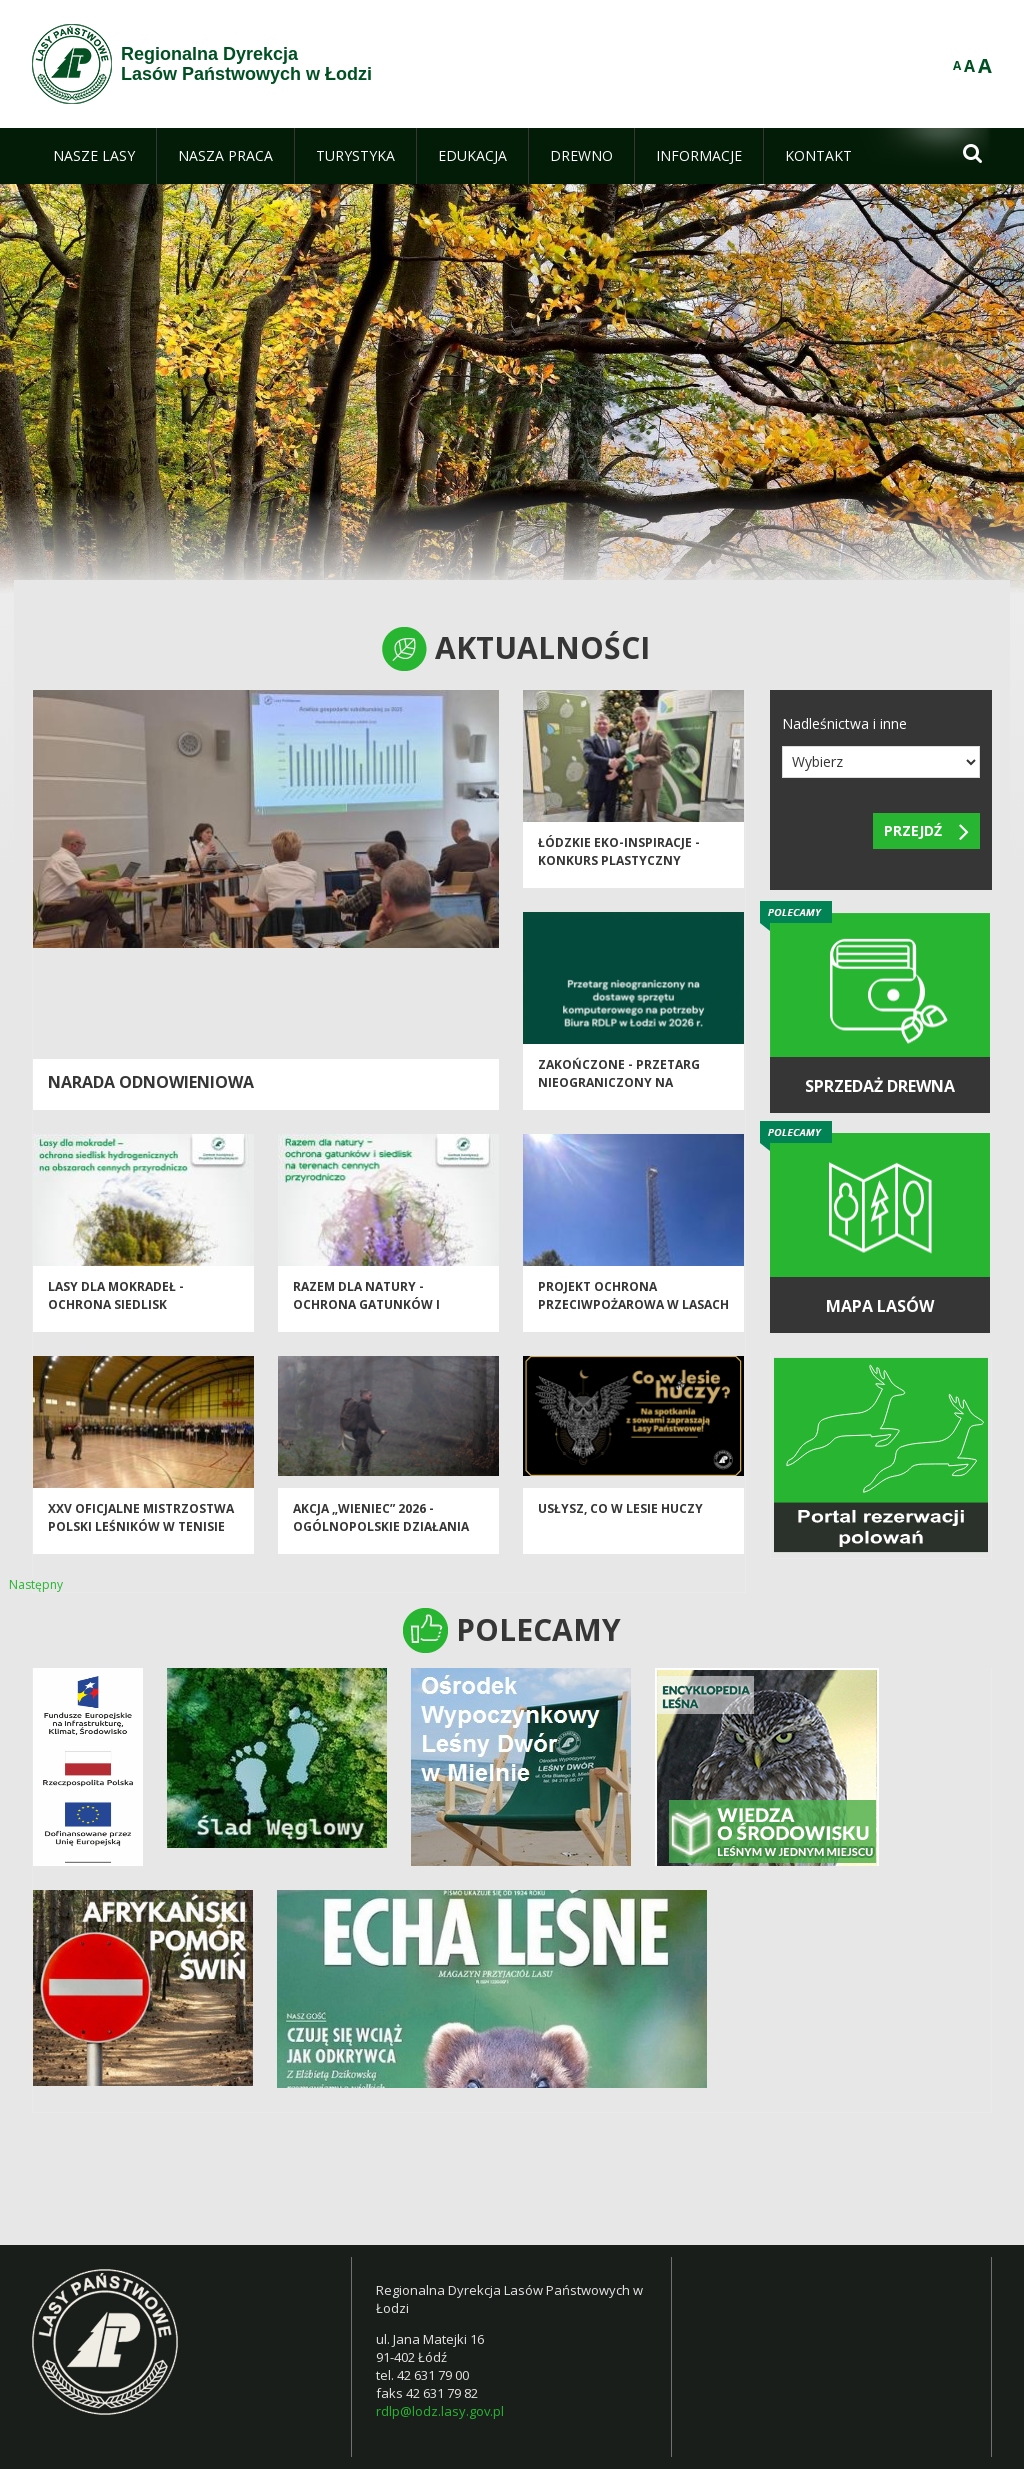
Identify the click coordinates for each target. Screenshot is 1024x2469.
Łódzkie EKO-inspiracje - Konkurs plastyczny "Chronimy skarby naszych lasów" (630, 880)
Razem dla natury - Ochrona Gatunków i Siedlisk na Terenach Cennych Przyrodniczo (374, 1324)
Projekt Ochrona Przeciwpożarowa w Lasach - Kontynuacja (633, 1316)
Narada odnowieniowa (151, 1082)
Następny (36, 1584)
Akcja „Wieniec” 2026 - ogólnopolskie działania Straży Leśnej (381, 1538)
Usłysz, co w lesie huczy (620, 1520)
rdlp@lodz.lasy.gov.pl (440, 2411)
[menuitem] (94, 156)
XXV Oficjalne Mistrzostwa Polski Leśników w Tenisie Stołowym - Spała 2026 (141, 1538)
